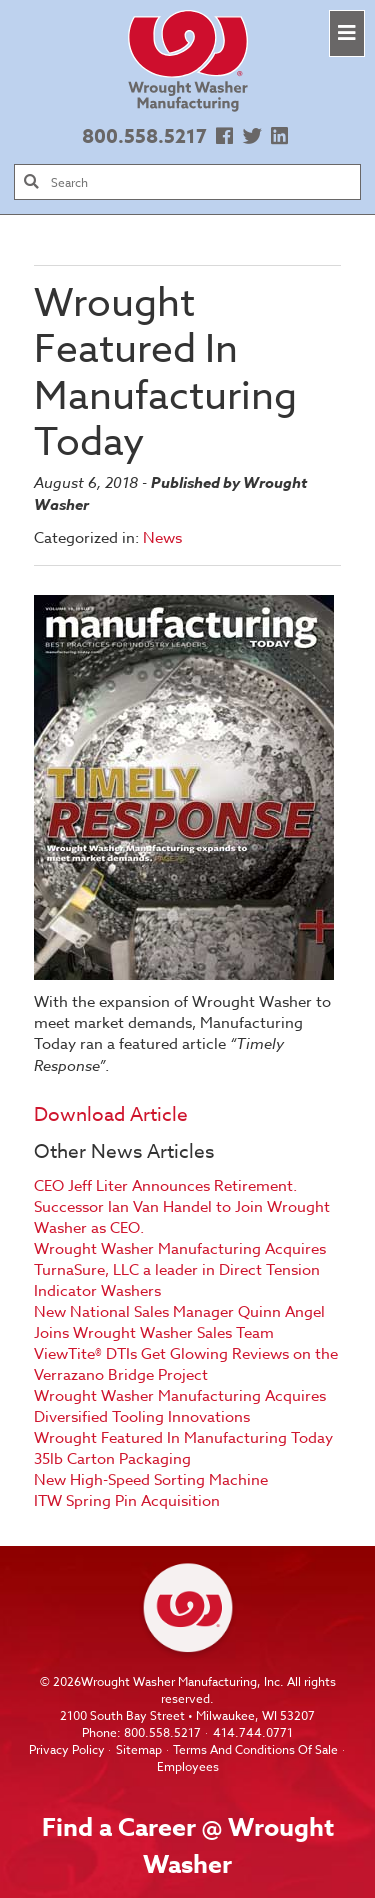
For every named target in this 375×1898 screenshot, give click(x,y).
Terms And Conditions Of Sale (255, 1749)
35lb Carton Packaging (112, 1459)
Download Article (111, 1114)
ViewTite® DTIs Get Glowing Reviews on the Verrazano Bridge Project (186, 1364)
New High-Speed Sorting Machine (151, 1480)
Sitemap (139, 1749)
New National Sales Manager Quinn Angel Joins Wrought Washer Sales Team (179, 1322)
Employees (188, 1766)
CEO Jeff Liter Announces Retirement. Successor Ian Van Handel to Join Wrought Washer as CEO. (182, 1207)
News (162, 538)
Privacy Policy (67, 1749)
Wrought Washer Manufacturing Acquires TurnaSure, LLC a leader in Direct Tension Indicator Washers (180, 1270)
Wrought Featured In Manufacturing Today (183, 1438)
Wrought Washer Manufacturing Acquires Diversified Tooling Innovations (180, 1406)
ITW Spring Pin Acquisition (127, 1501)
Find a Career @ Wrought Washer (188, 1846)
